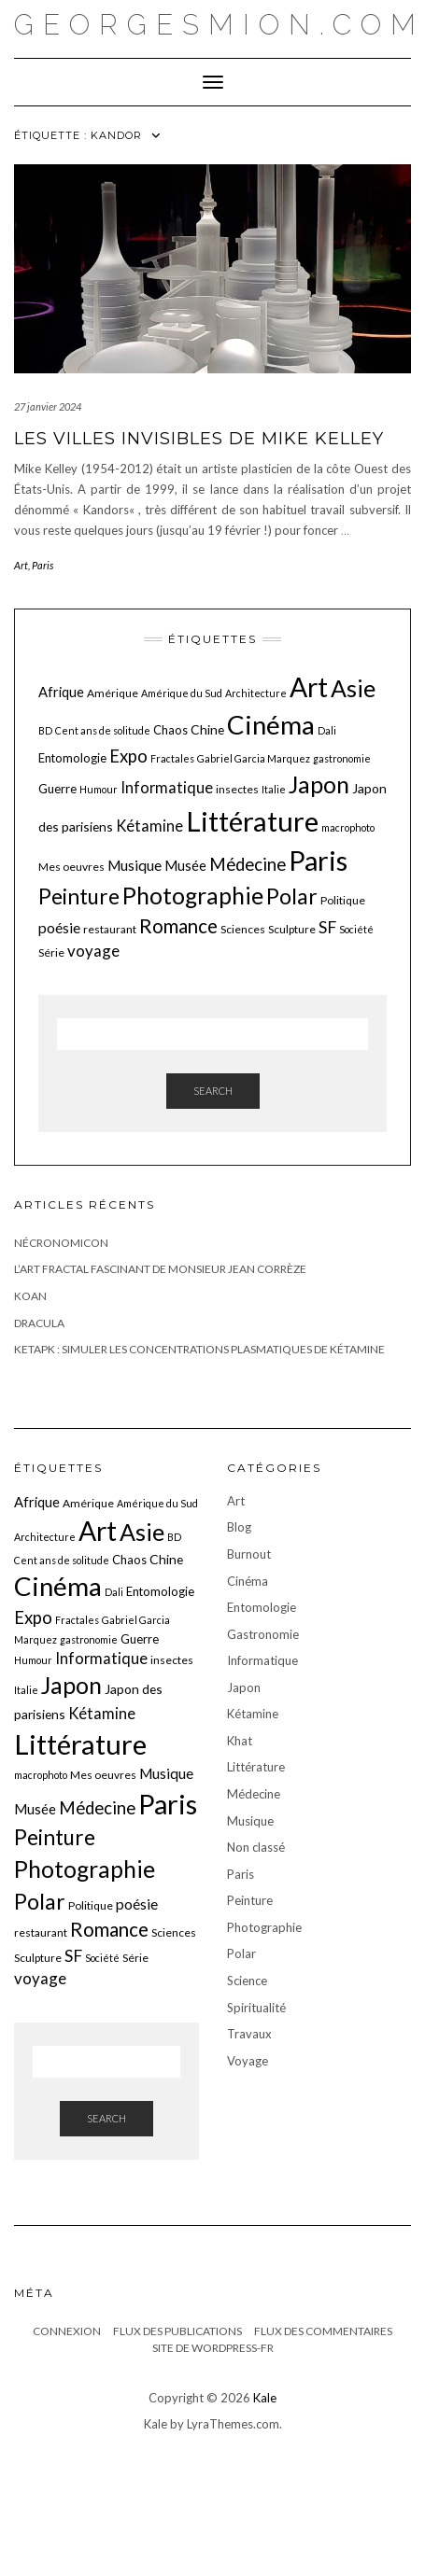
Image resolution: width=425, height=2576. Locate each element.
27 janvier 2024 (47, 406)
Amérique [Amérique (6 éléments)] (112, 693)
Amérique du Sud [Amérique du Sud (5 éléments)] (181, 693)
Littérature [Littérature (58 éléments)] (252, 821)
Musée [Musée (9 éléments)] (185, 865)
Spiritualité (256, 2007)
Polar (241, 1953)
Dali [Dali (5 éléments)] (327, 730)
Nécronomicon (61, 1243)
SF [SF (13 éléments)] (327, 927)
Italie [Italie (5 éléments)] (274, 789)
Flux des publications (177, 2331)
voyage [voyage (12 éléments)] (93, 950)
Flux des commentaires (323, 2331)
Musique (250, 1820)
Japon (244, 1687)
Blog (239, 1526)
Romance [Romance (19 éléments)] (178, 926)
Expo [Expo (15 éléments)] (128, 756)
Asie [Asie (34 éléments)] (353, 688)
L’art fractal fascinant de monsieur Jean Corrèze (160, 1269)
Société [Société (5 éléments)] (356, 929)
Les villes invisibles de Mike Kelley (199, 438)
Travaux (249, 2033)
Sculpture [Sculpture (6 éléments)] (292, 929)
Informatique (262, 1660)
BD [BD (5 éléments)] (45, 730)
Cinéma (247, 1581)
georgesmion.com (219, 24)
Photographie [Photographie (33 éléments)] (192, 895)
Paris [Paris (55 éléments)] (318, 860)
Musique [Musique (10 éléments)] (134, 865)
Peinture (250, 1900)
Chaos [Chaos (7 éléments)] (170, 729)
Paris (42, 565)
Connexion (67, 2331)
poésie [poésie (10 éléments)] (59, 927)
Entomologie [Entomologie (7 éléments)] (72, 757)
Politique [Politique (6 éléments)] (342, 900)
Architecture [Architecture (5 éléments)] (256, 693)
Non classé (256, 1847)
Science (247, 1980)
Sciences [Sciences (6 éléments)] (242, 929)
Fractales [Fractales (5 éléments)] (172, 758)
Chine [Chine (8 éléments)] (207, 729)
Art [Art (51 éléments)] (309, 687)
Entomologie (261, 1607)
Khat (239, 1740)
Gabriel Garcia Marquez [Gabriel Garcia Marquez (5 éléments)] (253, 758)
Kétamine (252, 1713)
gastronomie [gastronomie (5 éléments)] (342, 758)
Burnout (249, 1554)
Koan (30, 1296)
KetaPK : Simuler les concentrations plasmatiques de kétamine (199, 1349)
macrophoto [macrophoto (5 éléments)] (348, 827)
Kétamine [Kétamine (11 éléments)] (149, 825)
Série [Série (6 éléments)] (51, 952)
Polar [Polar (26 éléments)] (292, 896)
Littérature (256, 1766)
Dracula (39, 1323)
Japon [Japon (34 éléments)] (319, 784)
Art (21, 565)
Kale (264, 2397)
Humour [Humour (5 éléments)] (98, 789)
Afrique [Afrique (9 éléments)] (61, 691)
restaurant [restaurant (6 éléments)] (109, 929)
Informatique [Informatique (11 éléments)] (166, 787)
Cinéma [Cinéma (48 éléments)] (271, 724)
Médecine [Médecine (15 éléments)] (247, 864)
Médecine (253, 1793)
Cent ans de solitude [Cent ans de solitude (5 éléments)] (102, 730)
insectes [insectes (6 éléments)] (237, 789)
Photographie (264, 1927)
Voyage (247, 2060)
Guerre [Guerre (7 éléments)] (57, 788)
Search (213, 1091)
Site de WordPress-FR (213, 2348)
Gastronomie (263, 1634)
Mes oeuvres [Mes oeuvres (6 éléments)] (71, 867)
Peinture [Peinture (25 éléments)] (79, 896)
